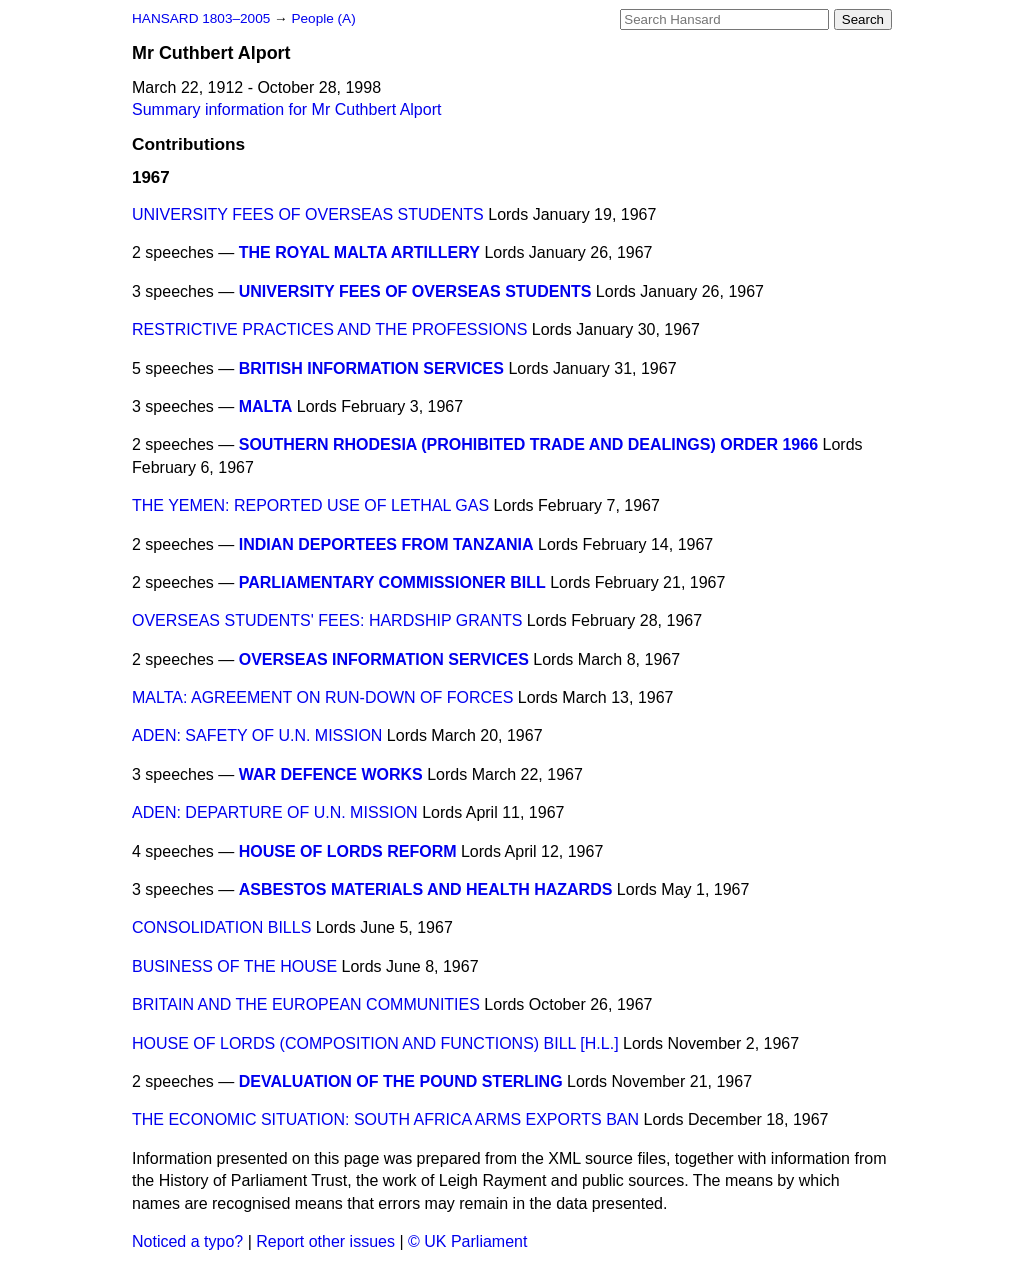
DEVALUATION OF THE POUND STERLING (401, 1081)
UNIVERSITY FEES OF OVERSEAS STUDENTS (308, 214)
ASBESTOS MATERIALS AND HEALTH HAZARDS (426, 889)
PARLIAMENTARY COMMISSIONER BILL (392, 582)
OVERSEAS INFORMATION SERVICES (384, 659)
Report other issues (325, 1241)
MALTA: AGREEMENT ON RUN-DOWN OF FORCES (322, 697)
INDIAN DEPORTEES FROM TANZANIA (386, 544)
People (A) (323, 18)
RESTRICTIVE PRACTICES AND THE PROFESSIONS (329, 329)
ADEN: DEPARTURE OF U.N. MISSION (275, 812)
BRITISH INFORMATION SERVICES (371, 368)
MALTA (266, 406)
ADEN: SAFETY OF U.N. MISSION (257, 735)
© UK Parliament (467, 1241)
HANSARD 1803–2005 (201, 18)
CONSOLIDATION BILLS (221, 927)
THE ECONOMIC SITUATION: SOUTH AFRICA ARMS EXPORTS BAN (385, 1119)
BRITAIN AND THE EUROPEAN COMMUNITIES (306, 1004)
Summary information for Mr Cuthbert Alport (286, 109)
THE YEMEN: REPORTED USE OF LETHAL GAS (310, 505)
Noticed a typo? (187, 1241)
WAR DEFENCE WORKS (331, 774)
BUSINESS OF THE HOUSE (234, 966)
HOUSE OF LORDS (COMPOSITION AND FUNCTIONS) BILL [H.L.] (375, 1043)
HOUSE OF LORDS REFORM (348, 851)
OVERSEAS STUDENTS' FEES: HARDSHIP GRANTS (327, 620)
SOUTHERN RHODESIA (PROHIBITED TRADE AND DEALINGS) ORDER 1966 (528, 444)
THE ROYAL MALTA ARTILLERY (359, 252)
